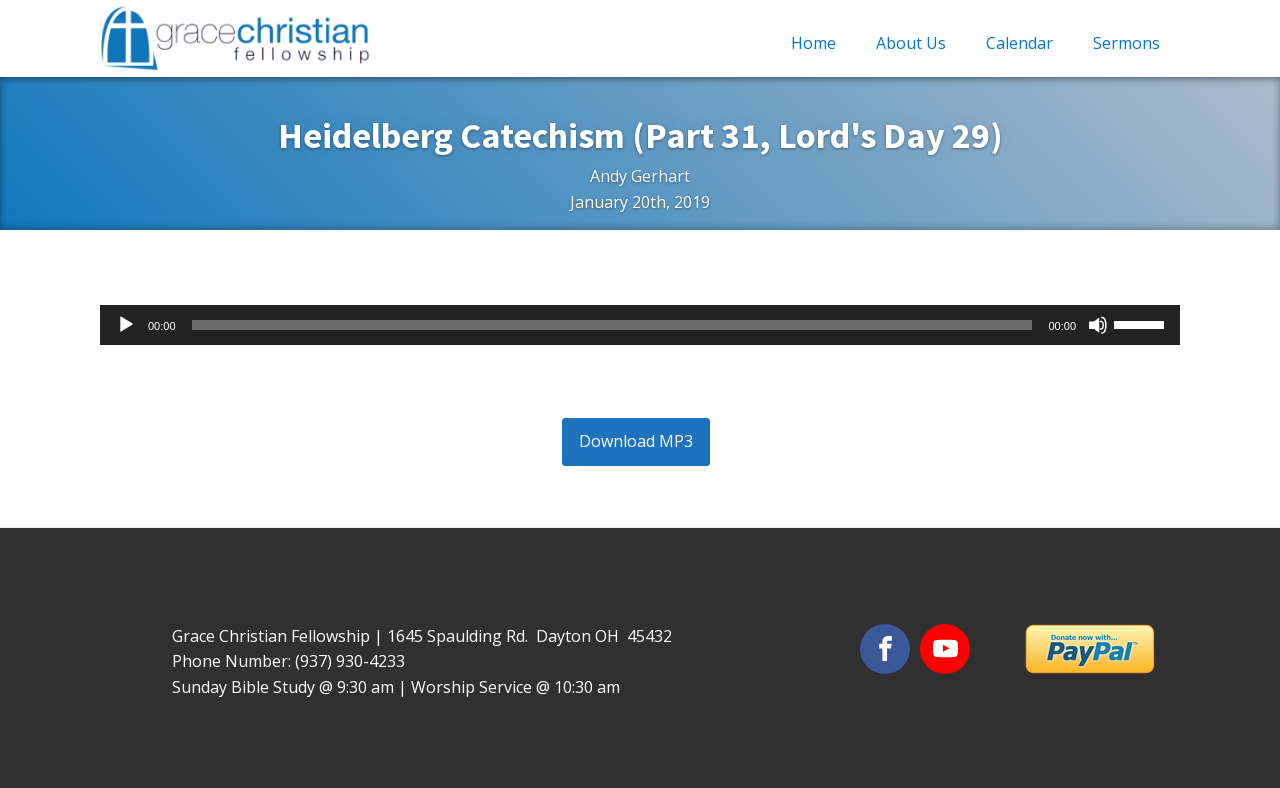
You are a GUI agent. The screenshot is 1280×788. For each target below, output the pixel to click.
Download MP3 (636, 441)
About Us (911, 43)
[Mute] (1098, 325)
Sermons (1126, 43)
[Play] (126, 325)
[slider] (612, 325)
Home (813, 43)
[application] (640, 325)
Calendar (1019, 43)
